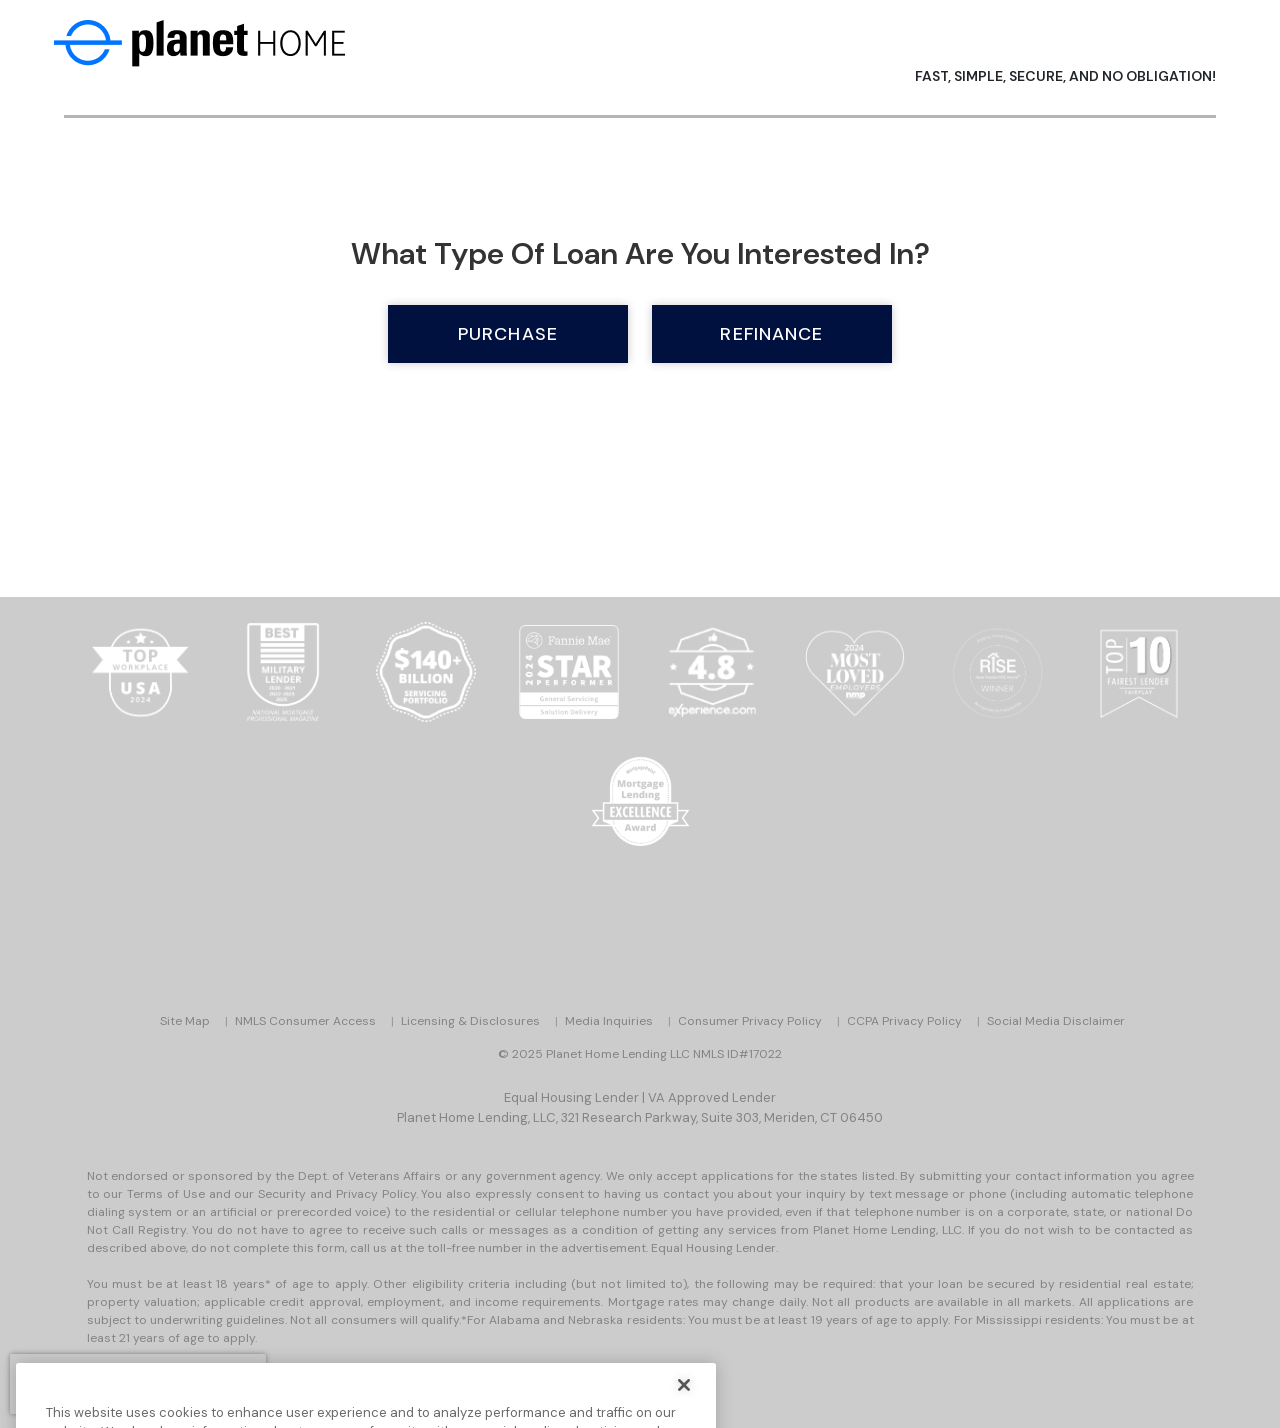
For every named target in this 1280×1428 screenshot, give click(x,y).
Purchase (508, 334)
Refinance (771, 334)
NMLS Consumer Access (305, 1021)
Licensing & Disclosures (470, 1021)
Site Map (185, 1021)
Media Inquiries (609, 1021)
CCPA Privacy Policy (904, 1021)
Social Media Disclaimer (1056, 1021)
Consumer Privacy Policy (750, 1021)
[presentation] (138, 1384)
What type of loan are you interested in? (640, 253)
